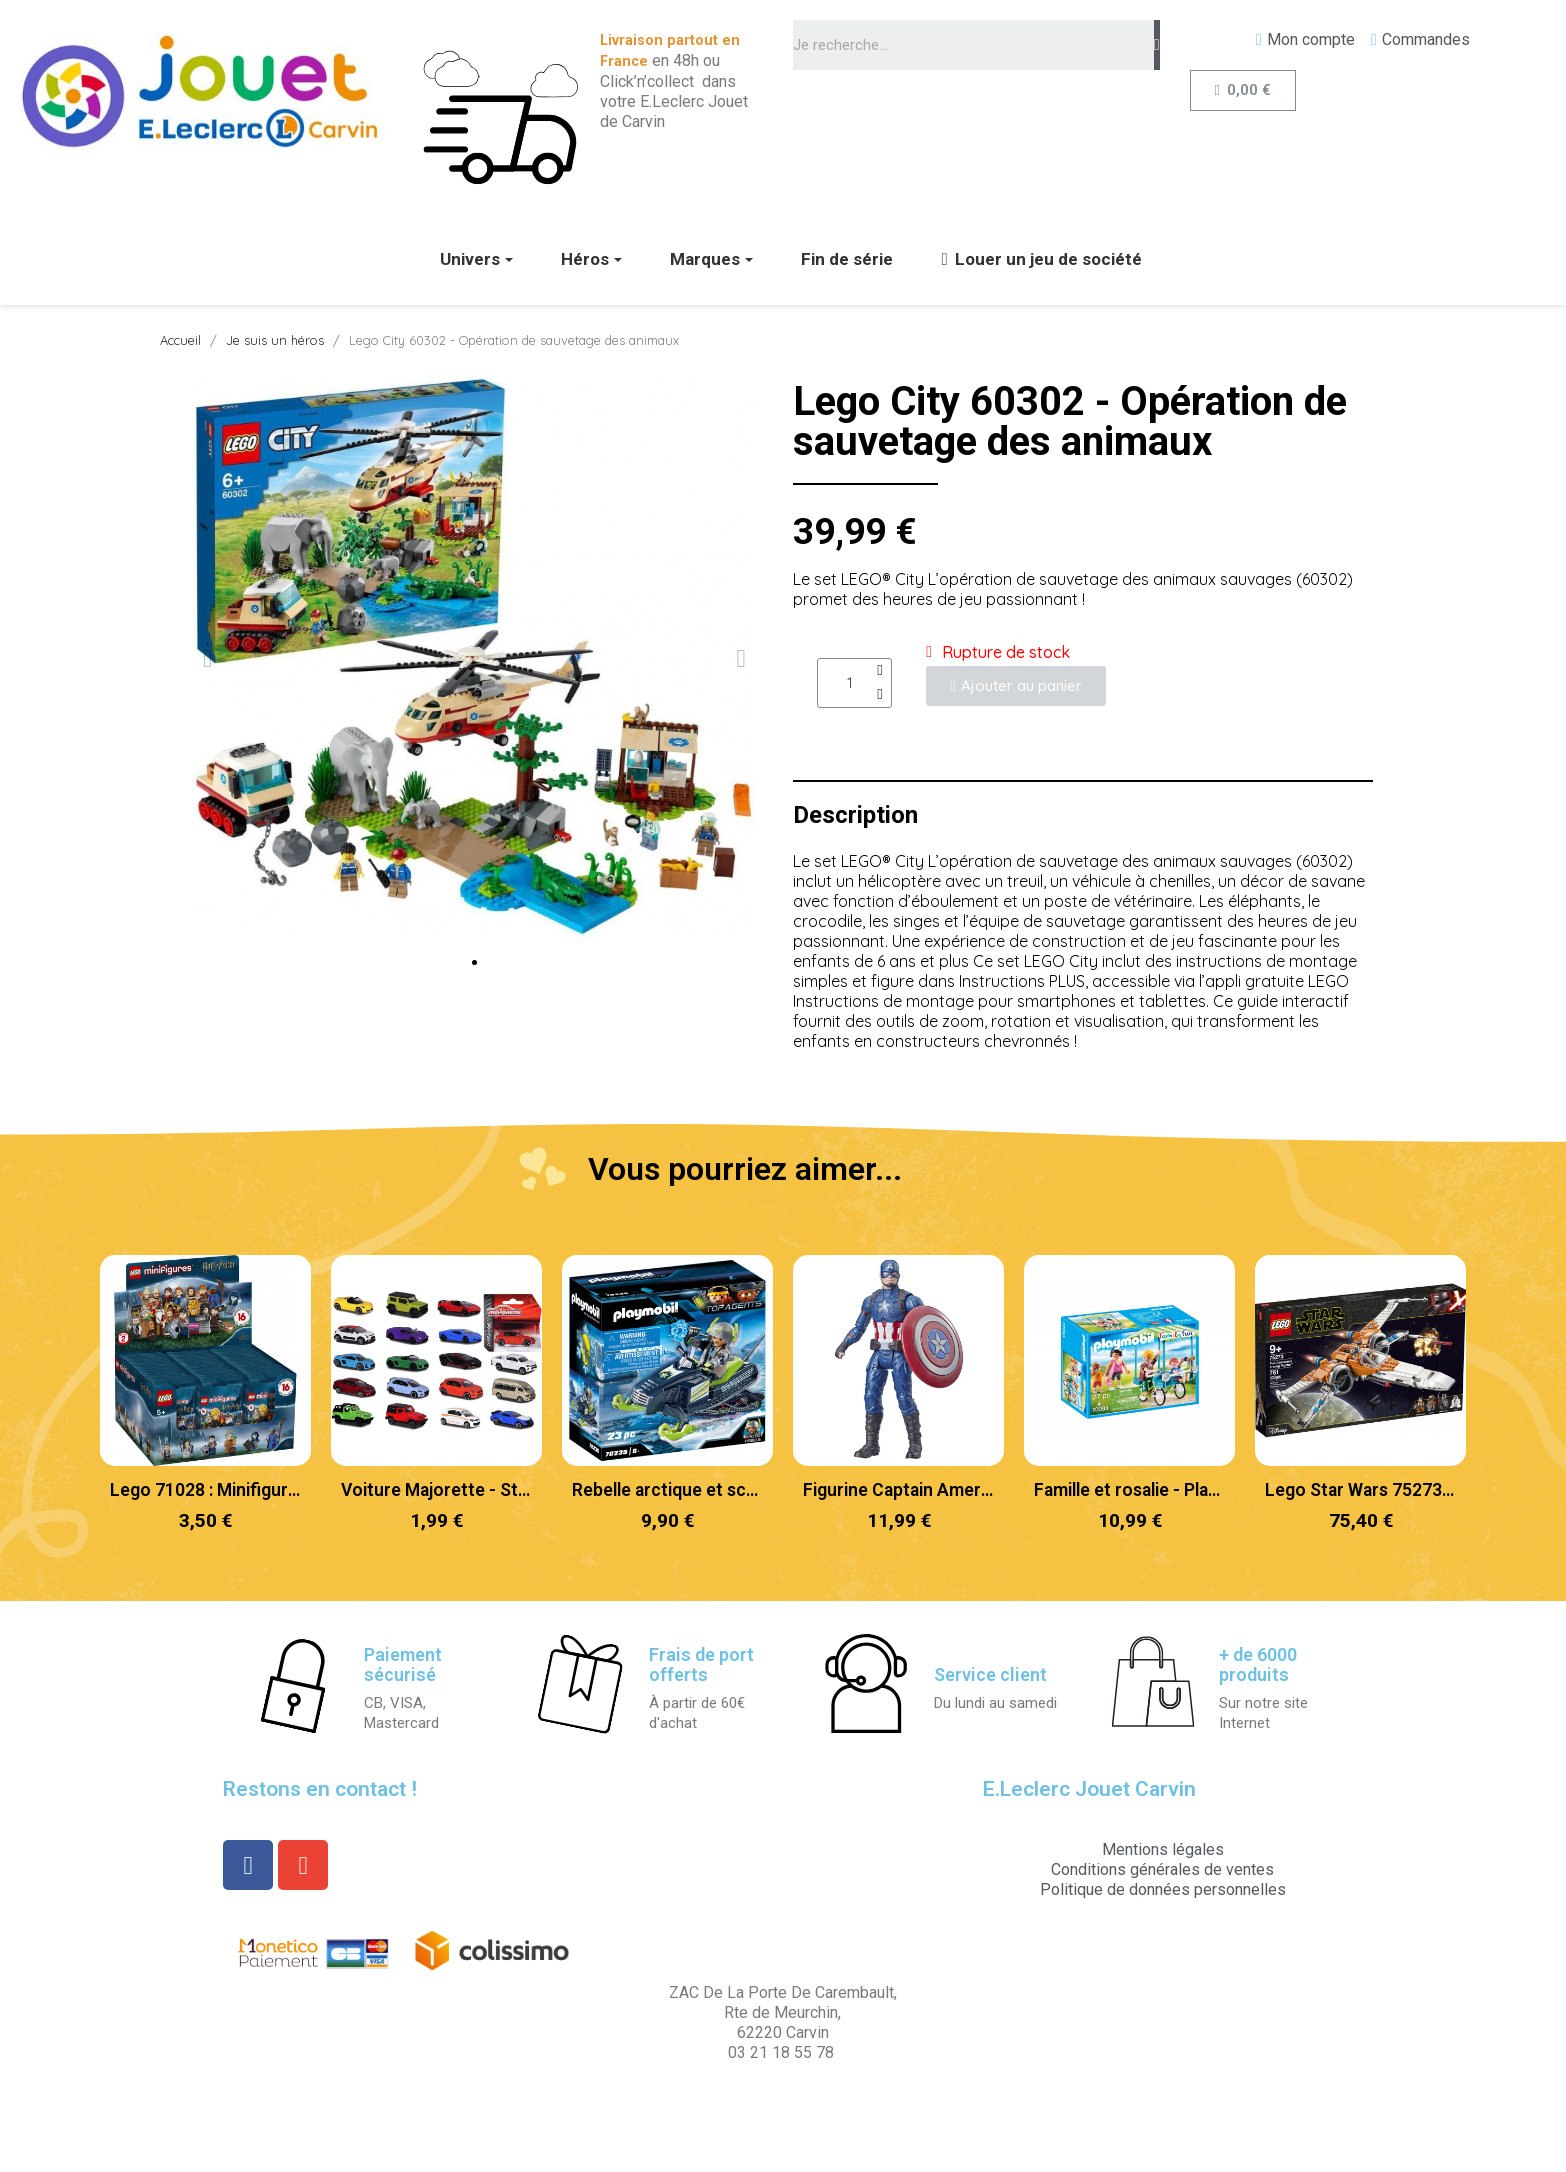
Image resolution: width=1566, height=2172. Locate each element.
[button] (474, 962)
